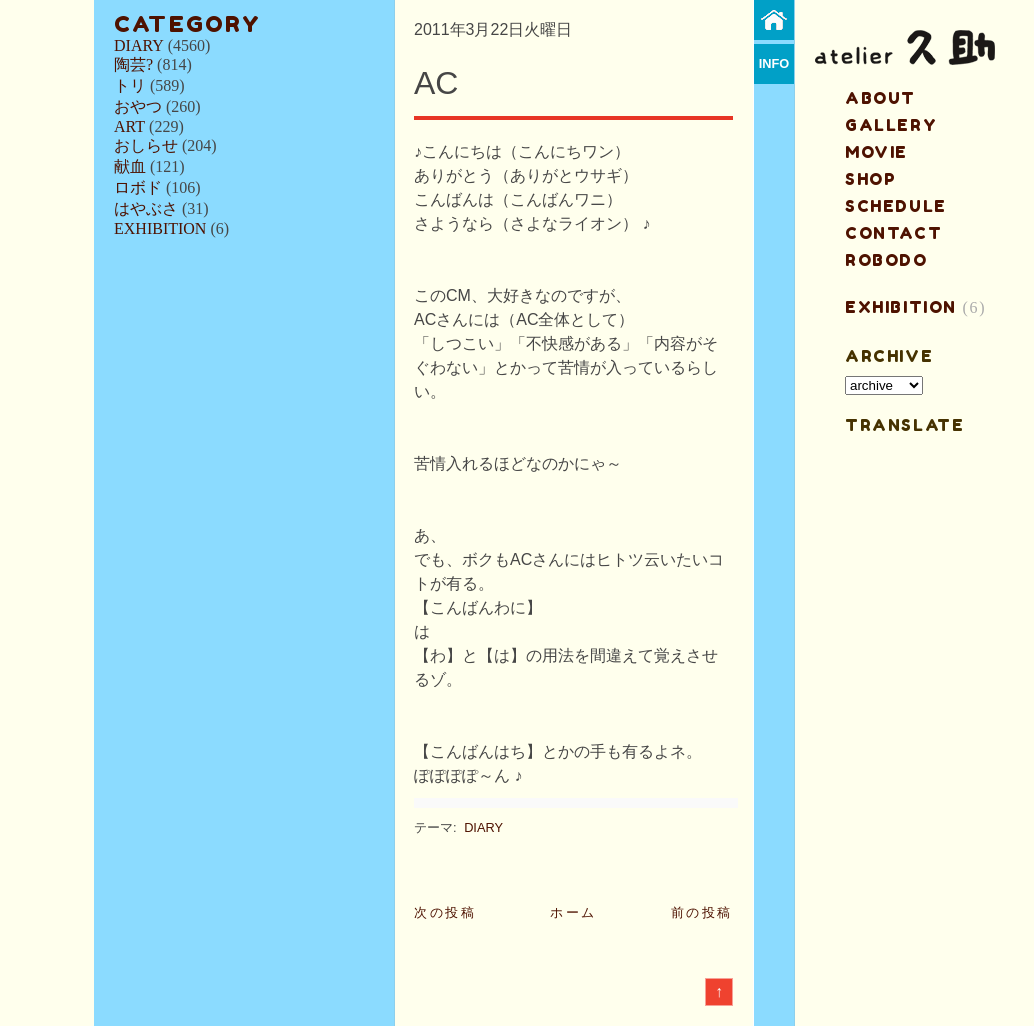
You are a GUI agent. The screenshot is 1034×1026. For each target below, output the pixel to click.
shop (870, 179)
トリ (130, 85)
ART (129, 126)
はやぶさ (146, 208)
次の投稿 (445, 912)
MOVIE (876, 152)
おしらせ (146, 145)
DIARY (139, 45)
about (880, 98)
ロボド (138, 187)
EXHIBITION (160, 228)
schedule (896, 206)
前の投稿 (702, 912)
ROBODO (886, 260)
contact (893, 233)
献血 (130, 166)
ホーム (573, 912)
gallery (891, 125)
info (774, 63)
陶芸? (133, 64)
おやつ (138, 106)
